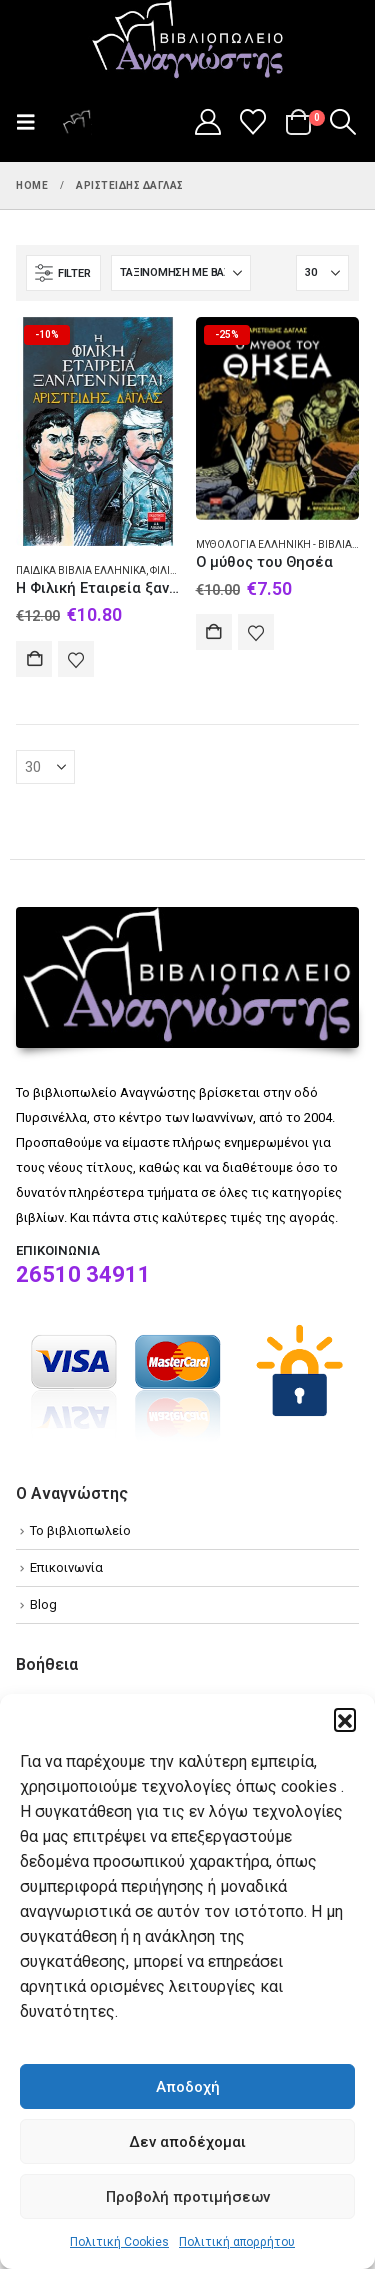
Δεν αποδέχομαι (187, 2142)
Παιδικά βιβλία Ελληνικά (81, 570)
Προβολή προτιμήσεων (188, 2197)
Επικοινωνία (66, 1567)
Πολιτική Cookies (119, 2242)
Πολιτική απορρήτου (237, 2242)
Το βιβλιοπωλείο (80, 1530)
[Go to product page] (98, 431)
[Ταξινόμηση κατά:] (181, 273)
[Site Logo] (188, 41)
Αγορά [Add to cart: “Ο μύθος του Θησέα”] (214, 632)
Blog (43, 1604)
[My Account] (207, 122)
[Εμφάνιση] (322, 273)
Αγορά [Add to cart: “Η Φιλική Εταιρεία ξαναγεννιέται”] (34, 659)
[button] (345, 1719)
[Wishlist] (253, 122)
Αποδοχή (188, 2087)
